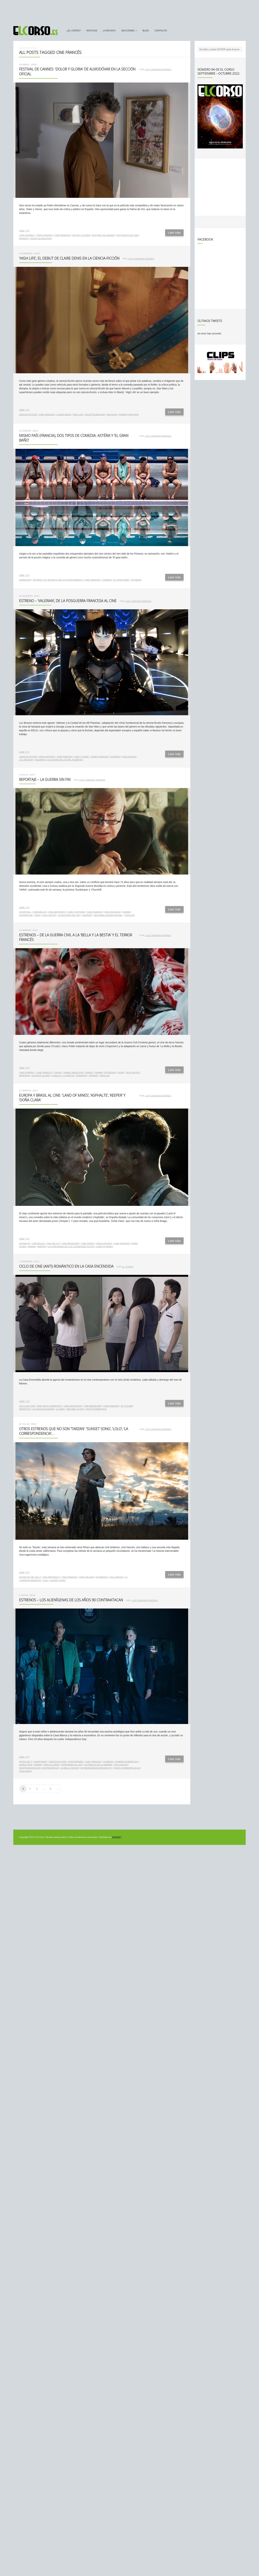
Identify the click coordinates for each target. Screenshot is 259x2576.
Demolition (25, 1764)
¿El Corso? (74, 30)
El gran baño (121, 580)
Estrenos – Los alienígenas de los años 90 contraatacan (71, 1600)
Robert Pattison (129, 414)
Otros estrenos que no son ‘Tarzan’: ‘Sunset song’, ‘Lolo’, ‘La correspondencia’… (73, 1431)
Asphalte (24, 1243)
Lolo (45, 1580)
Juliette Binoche (95, 414)
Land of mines (104, 1246)
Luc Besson (26, 759)
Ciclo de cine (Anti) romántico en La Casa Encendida (66, 1266)
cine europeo (44, 235)
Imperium (24, 1075)
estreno (136, 580)
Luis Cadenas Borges (158, 69)
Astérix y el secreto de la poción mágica (58, 580)
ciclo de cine (27, 1406)
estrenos (110, 1072)
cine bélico (39, 912)
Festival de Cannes (103, 235)
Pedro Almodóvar (41, 238)
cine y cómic (81, 756)
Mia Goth (112, 414)
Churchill (25, 912)
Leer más (174, 232)
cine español (27, 235)
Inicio (22, 48)
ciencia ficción (28, 414)
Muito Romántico (96, 1409)
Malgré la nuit (75, 1409)
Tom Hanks (25, 1771)
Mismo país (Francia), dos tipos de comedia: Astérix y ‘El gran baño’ (73, 438)
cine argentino (73, 1406)
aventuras (40, 1761)
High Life (78, 414)
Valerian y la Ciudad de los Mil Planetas (59, 759)
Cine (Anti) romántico (49, 1406)
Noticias (92, 30)
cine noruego (112, 912)
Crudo (58, 1072)
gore (121, 1072)
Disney (89, 1072)
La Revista (109, 30)
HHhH (37, 915)
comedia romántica (126, 1761)
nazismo (87, 915)
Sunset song (57, 1580)
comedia (107, 580)
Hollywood (129, 756)
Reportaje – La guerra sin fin (45, 779)
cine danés (87, 1243)
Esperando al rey (72, 1764)
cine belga (38, 1243)
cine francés (62, 235)
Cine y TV (24, 231)
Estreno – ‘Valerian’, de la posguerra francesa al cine (68, 600)
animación (25, 580)
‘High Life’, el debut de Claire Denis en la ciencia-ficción (69, 258)
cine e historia (76, 912)
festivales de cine (127, 235)
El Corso (127, 1267)
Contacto (161, 30)
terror (93, 1075)
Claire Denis (63, 414)
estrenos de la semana (98, 1764)
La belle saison (69, 1768)
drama (126, 912)
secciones (128, 30)
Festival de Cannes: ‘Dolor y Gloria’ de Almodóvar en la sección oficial (77, 71)
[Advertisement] (129, 11)
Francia (23, 238)
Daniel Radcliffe (73, 1072)
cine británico (56, 912)
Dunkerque (26, 915)
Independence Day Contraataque (39, 1768)
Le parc (60, 1409)
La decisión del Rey (69, 915)
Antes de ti (25, 1761)
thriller (129, 915)
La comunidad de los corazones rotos (71, 1246)
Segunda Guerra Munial (108, 915)
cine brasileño (70, 1243)
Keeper (41, 1246)
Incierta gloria (40, 1075)
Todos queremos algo (126, 1768)
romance (81, 1075)
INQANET (116, 1837)
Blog (145, 30)
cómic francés (100, 756)
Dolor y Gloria (81, 235)
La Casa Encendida (43, 1409)
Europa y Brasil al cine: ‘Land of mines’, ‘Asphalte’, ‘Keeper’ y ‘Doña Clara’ (72, 1097)
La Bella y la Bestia (62, 1075)
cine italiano (86, 1577)
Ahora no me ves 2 (30, 1577)
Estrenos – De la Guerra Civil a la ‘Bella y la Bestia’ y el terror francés (75, 937)
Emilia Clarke (52, 1764)
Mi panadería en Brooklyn (96, 1768)
